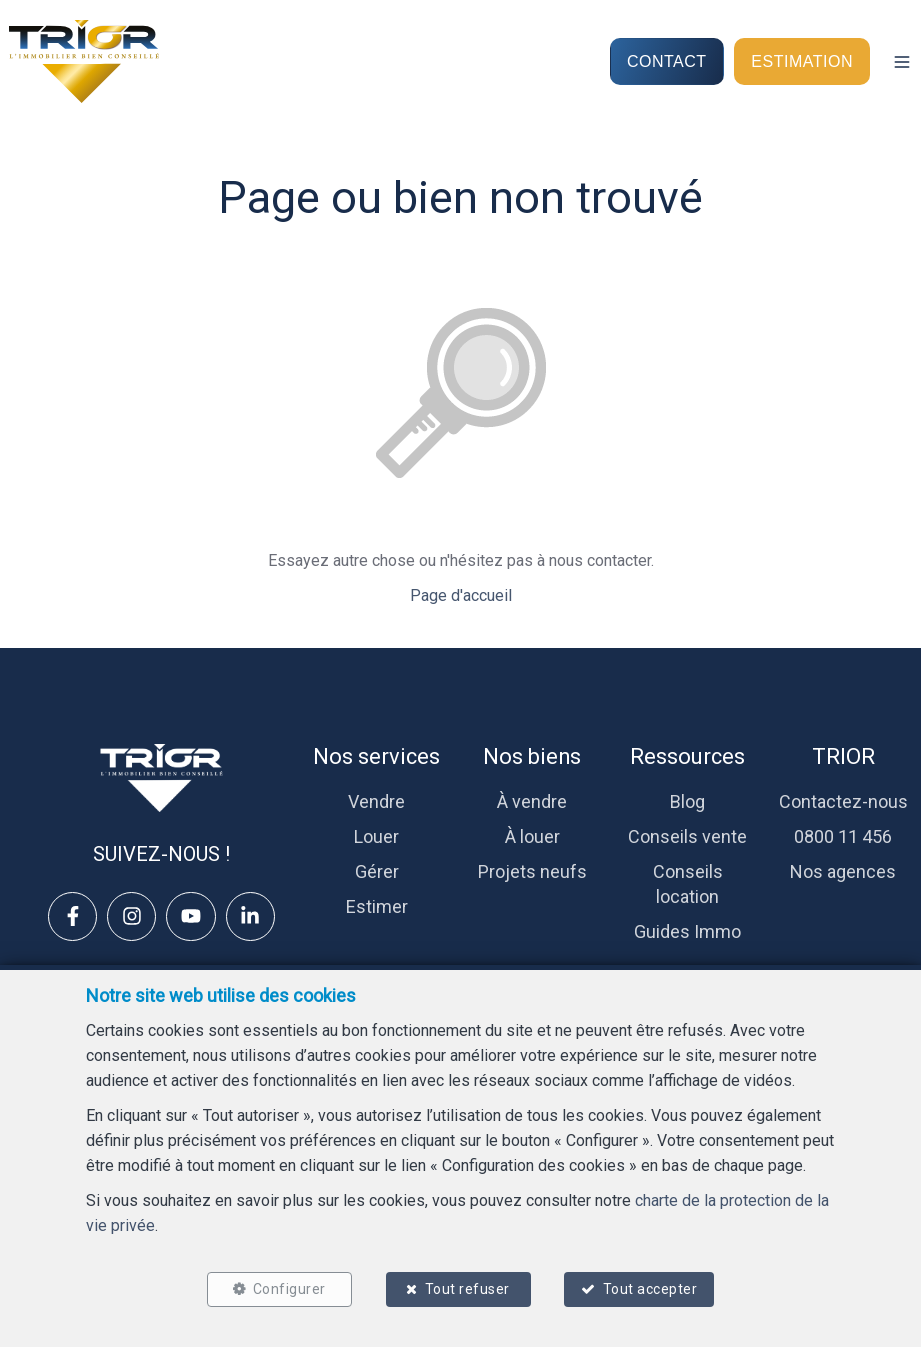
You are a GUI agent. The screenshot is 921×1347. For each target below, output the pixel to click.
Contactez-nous (843, 801)
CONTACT (667, 61)
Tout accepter (650, 1289)
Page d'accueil (461, 595)
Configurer (288, 1289)
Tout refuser (467, 1289)
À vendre (532, 801)
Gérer (377, 871)
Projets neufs (532, 871)
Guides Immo (687, 931)
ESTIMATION (802, 61)
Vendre (376, 801)
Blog (687, 801)
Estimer (377, 906)
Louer (376, 836)
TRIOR (843, 756)
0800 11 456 (843, 836)
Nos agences (843, 871)
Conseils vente (687, 836)
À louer (532, 836)
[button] (902, 62)
